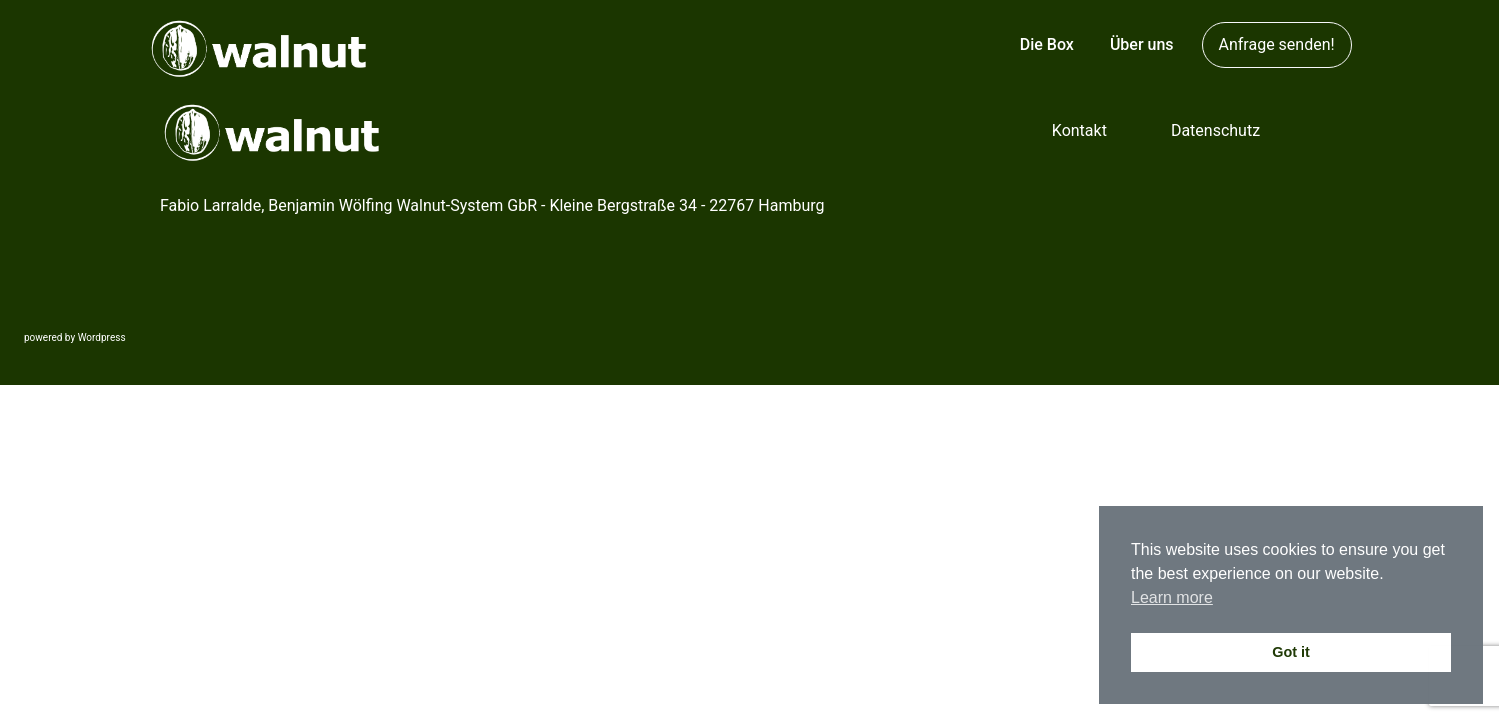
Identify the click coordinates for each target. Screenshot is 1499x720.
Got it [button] (1291, 652)
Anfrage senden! (1277, 44)
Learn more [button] (1172, 597)
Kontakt (1079, 130)
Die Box (1047, 44)
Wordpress (102, 337)
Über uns (1142, 44)
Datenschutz (1215, 130)
